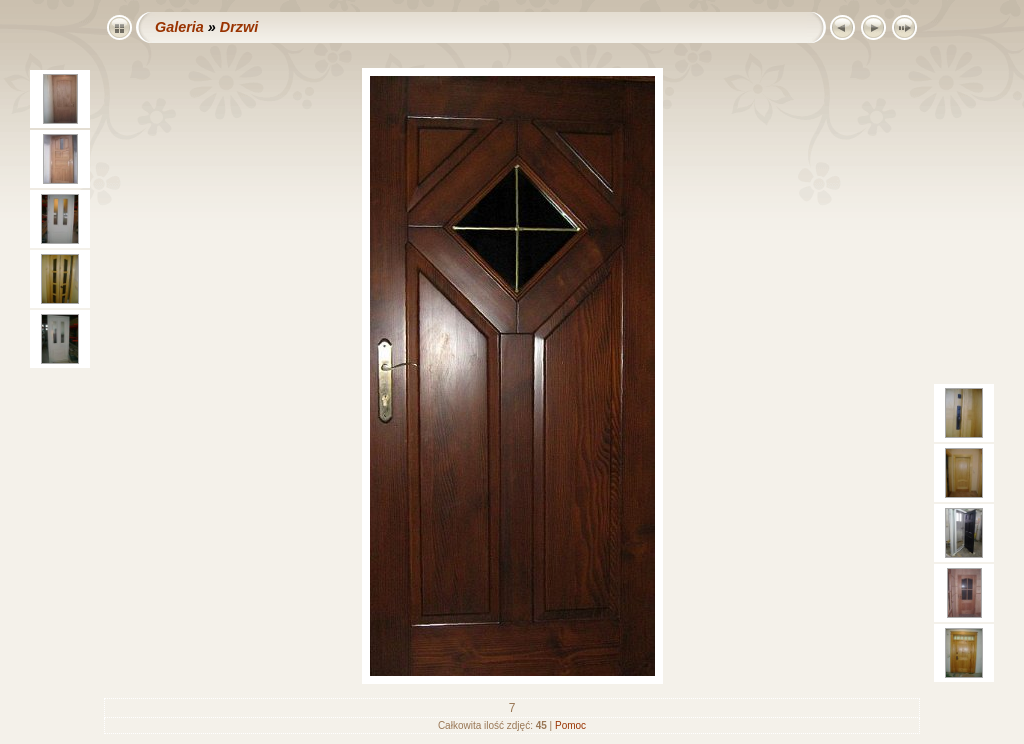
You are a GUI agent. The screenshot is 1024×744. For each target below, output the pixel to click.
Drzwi (239, 27)
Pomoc (570, 725)
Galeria (179, 27)
